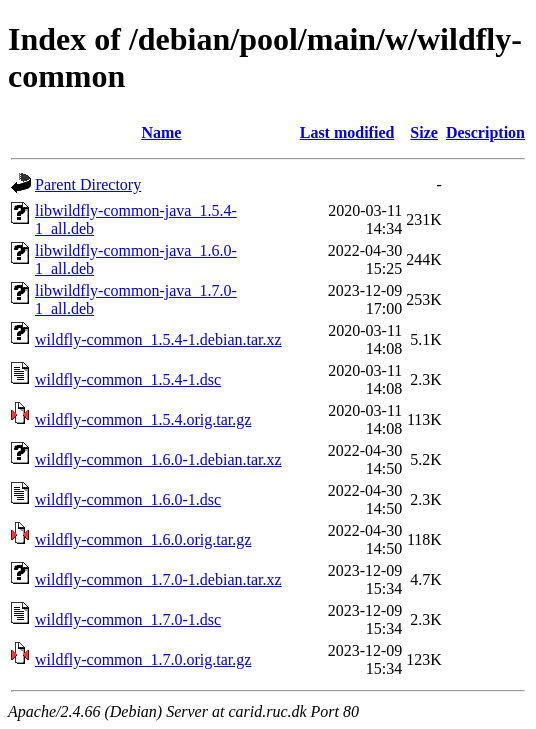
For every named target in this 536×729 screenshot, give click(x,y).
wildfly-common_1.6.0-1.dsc (128, 499)
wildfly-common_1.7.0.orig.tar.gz (143, 659)
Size (424, 132)
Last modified (347, 132)
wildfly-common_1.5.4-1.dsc (128, 379)
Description (485, 132)
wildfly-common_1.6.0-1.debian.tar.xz (158, 459)
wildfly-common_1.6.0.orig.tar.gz (143, 539)
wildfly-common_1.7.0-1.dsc (128, 619)
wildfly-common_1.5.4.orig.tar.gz (143, 419)
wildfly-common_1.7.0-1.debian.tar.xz (158, 579)
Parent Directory (88, 184)
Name (161, 132)
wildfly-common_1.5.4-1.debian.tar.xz (158, 339)
